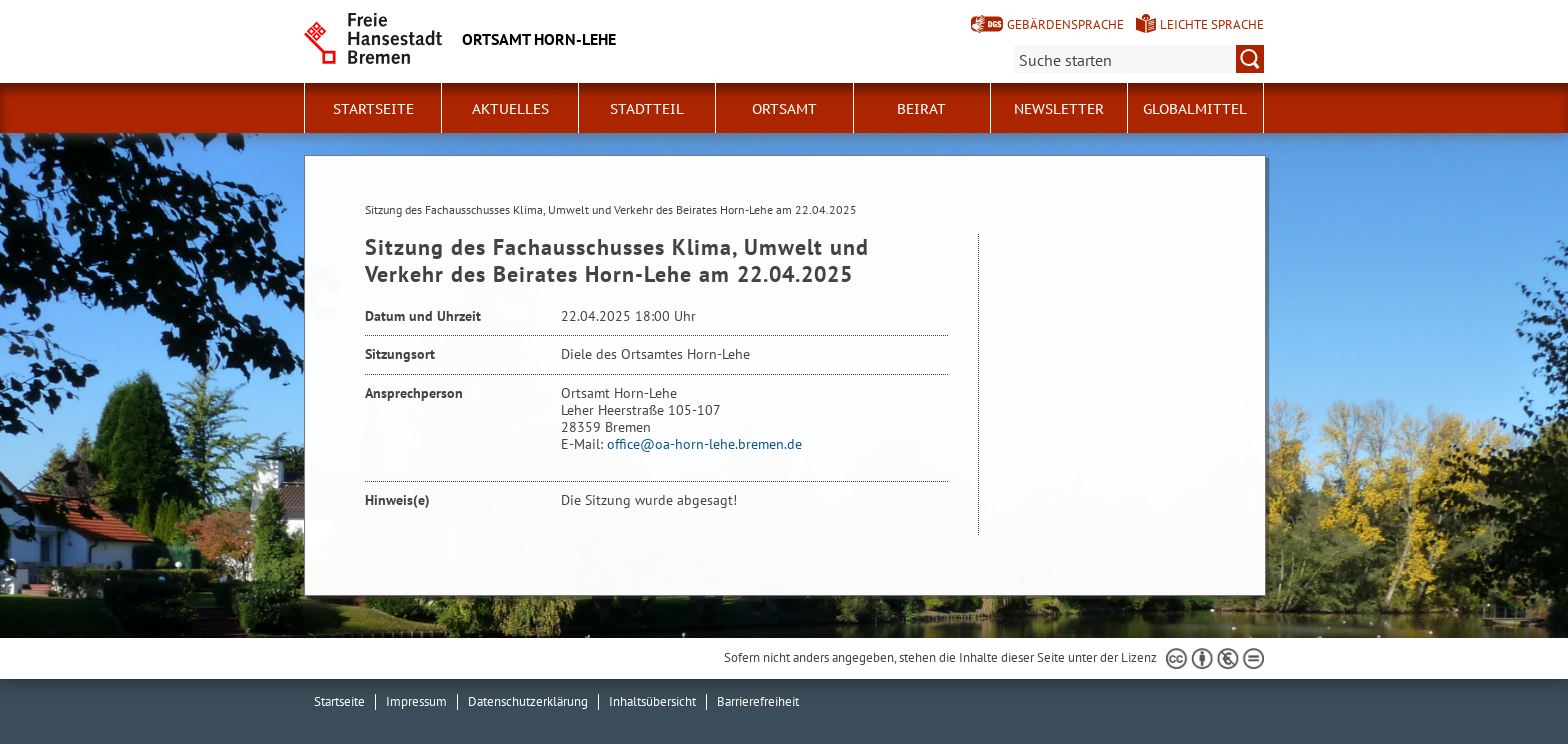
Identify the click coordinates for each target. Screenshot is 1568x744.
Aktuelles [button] (510, 109)
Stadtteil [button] (647, 109)
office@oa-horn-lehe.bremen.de (704, 444)
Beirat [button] (921, 109)
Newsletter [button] (1059, 109)
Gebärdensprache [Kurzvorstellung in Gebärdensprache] (1065, 24)
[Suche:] (1139, 59)
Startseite (373, 109)
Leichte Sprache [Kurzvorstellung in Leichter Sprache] (1212, 24)
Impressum (416, 701)
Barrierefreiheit (758, 701)
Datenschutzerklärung (528, 701)
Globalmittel (1195, 109)
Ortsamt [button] (784, 109)
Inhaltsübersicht (652, 701)
